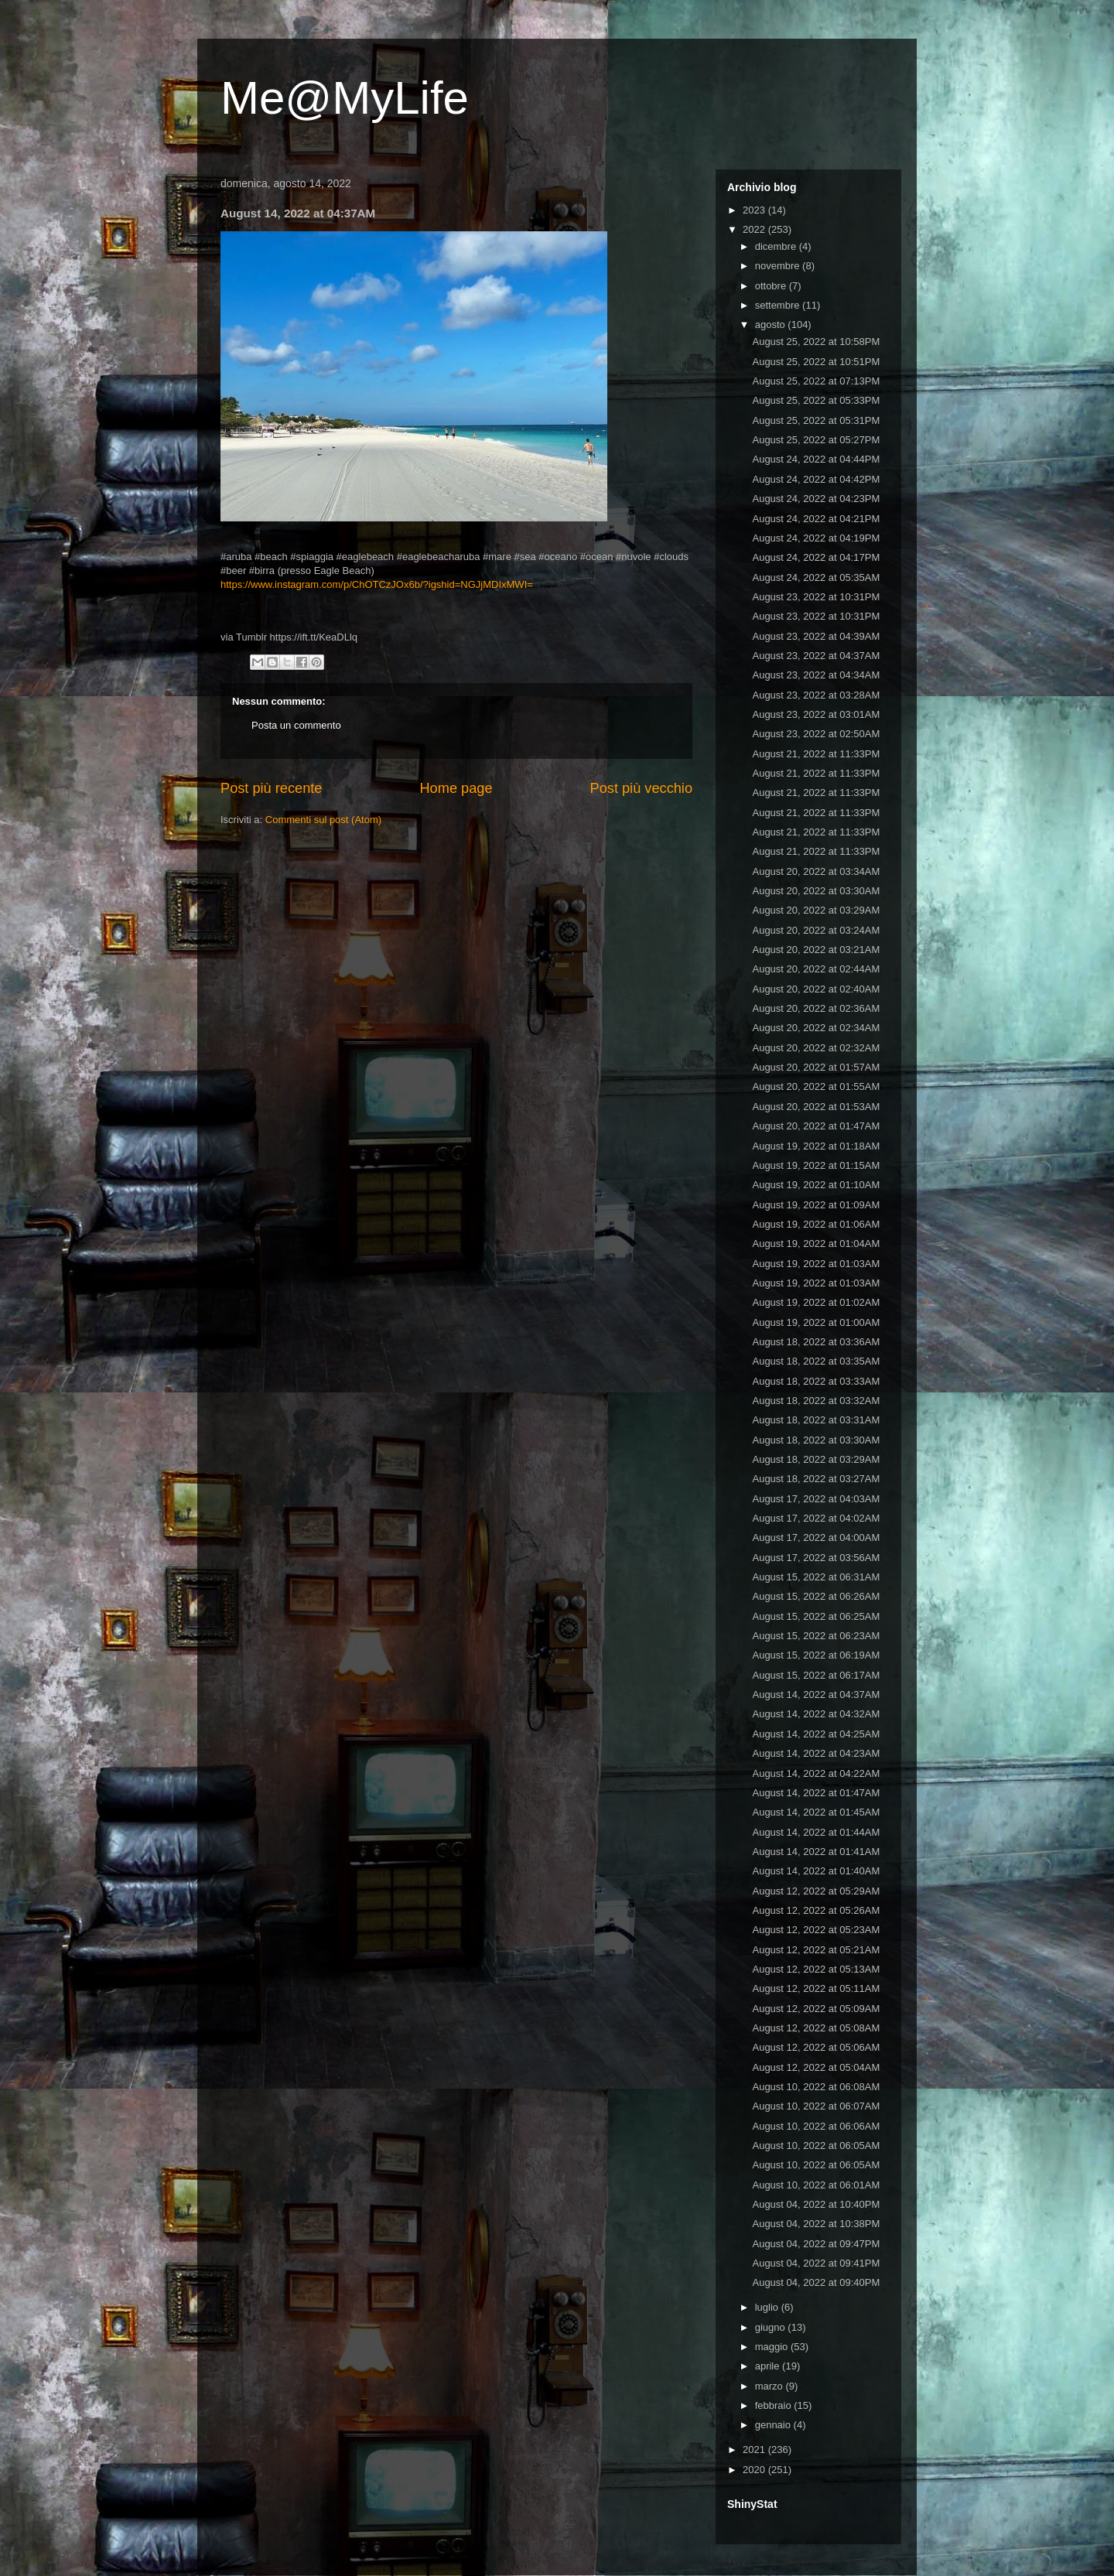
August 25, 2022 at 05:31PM (816, 420)
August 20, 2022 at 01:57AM (816, 1067)
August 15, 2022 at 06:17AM (816, 1675)
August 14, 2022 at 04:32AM (816, 1714)
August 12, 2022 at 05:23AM (816, 1929)
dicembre (777, 246)
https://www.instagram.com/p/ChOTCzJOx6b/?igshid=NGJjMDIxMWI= (376, 584)
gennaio (774, 2425)
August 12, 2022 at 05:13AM (816, 1969)
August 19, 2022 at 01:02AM (816, 1302)
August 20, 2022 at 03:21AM (816, 949)
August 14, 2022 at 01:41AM (816, 1851)
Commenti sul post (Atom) (323, 819)
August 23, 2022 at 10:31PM (816, 597)
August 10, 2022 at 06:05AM (816, 2145)
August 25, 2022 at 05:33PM (816, 400)
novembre (778, 266)
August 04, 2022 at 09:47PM (816, 2244)
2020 (755, 2469)
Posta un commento (296, 725)
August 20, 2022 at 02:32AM (816, 1048)
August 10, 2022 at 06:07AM (816, 2106)
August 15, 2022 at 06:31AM (816, 1577)
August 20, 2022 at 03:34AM (816, 871)
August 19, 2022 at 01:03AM (816, 1263)
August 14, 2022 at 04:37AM (816, 1694)
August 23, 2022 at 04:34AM (816, 675)
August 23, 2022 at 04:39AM (816, 636)
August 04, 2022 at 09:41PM (816, 2263)
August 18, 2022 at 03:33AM (816, 1381)
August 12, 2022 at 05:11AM (816, 1988)
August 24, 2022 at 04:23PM (816, 498)
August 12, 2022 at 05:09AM (816, 2008)
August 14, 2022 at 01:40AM (816, 1871)
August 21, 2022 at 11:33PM (816, 754)
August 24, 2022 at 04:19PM (816, 538)
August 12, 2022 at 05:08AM (816, 2028)
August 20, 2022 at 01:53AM (816, 1106)
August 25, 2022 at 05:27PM (816, 440)
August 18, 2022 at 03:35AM (816, 1361)
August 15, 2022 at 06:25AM (816, 1616)
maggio (773, 2346)
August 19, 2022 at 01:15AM (816, 1165)
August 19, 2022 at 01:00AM (816, 1322)
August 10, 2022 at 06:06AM (816, 2126)
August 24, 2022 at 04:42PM (816, 479)
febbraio (774, 2405)
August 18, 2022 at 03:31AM (816, 1420)
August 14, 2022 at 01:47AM (816, 1793)
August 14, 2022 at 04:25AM (816, 1734)
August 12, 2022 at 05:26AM (816, 1910)
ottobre (772, 286)
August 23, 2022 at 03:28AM (816, 695)
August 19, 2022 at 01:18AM (816, 1146)
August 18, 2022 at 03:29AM (816, 1459)
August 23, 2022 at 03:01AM (816, 714)
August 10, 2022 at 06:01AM (816, 2185)
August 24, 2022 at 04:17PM (816, 557)
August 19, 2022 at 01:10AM (816, 1185)
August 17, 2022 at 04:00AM (816, 1537)
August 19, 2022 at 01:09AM (816, 1205)
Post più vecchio (641, 788)
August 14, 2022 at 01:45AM (816, 1812)
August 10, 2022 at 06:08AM (816, 2087)
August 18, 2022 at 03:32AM (816, 1400)
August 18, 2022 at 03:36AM (816, 1342)
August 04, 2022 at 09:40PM (816, 2282)
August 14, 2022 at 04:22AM (816, 1773)
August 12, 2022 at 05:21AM (816, 1950)
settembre (778, 305)
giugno (771, 2327)
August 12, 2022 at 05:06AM (816, 2047)
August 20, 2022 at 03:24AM (816, 930)
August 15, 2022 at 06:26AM (816, 1596)
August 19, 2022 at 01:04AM (816, 1243)
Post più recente (271, 788)
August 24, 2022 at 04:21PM (816, 518)
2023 (755, 210)
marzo (770, 2386)
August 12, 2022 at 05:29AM (816, 1891)
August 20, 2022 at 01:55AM (816, 1086)
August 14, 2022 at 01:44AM (816, 1832)
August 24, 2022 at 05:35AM (816, 577)
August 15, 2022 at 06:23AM (816, 1636)
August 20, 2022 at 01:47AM (816, 1126)
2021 (755, 2449)
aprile (768, 2366)
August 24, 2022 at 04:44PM (816, 459)
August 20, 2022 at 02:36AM (816, 1008)
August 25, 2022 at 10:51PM (816, 361)
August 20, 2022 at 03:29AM (816, 910)
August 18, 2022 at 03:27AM (816, 1478)
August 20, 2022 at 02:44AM (816, 969)
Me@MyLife (344, 98)
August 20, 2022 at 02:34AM (816, 1027)
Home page (455, 788)
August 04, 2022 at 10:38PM (816, 2223)
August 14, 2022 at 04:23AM (816, 1753)
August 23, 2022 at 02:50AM (816, 734)
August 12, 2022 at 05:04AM (816, 2067)
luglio (768, 2307)
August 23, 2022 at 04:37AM (816, 655)
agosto (771, 324)
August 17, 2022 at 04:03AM (816, 1499)
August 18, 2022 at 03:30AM (816, 1440)
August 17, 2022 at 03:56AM (816, 1557)
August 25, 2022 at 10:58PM (816, 341)
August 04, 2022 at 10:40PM (816, 2204)
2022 (755, 229)
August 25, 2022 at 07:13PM (816, 381)
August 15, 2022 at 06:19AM (816, 1655)
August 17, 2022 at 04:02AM (816, 1518)
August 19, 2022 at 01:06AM (816, 1224)
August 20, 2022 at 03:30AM (816, 891)
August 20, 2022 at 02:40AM (816, 989)
